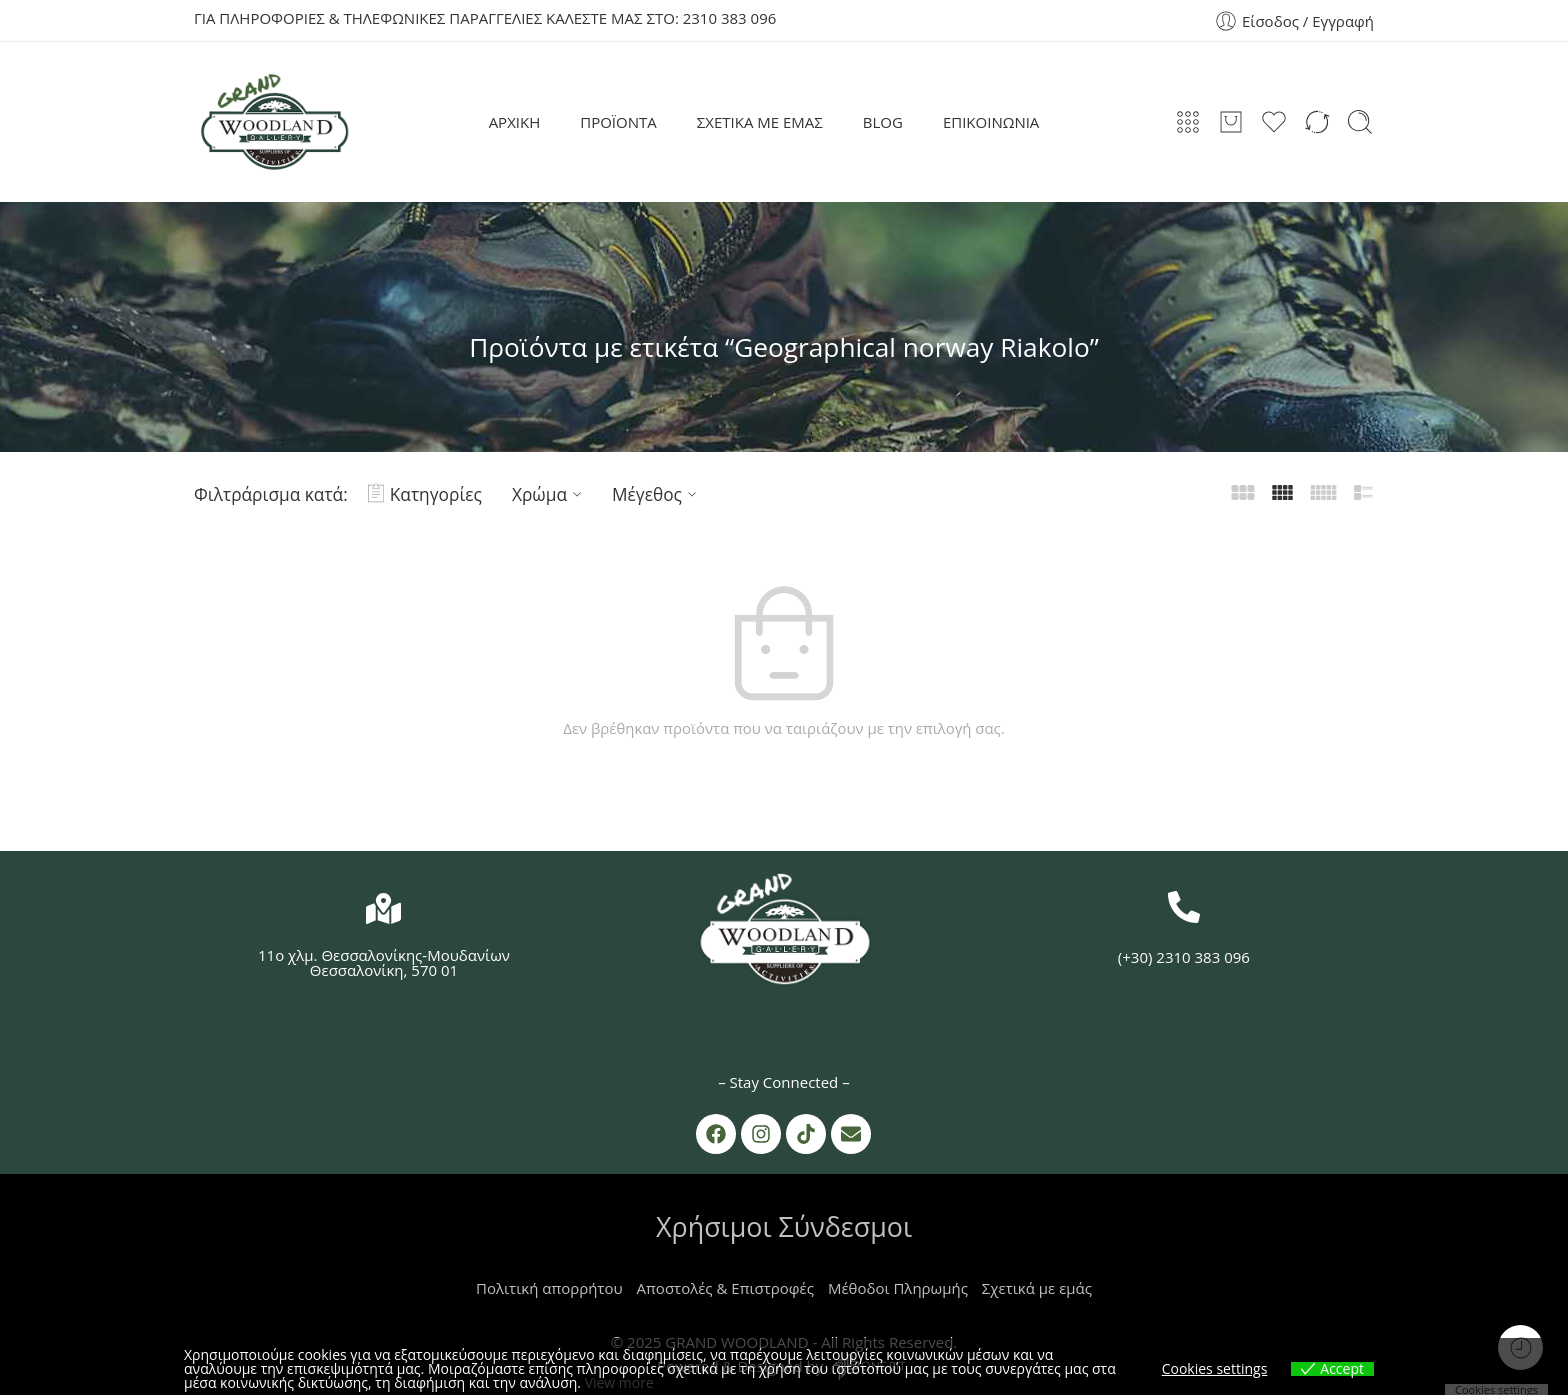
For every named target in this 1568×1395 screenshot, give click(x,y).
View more (619, 1382)
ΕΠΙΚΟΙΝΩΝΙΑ (991, 122)
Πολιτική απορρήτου (549, 1288)
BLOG (883, 122)
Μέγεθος (657, 494)
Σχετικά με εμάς (1037, 1288)
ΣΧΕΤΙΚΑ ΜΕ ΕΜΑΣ (760, 122)
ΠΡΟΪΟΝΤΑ (618, 122)
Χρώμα (549, 494)
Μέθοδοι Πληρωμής (898, 1288)
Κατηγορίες (425, 494)
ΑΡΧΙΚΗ (515, 122)
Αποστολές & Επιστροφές (725, 1288)
